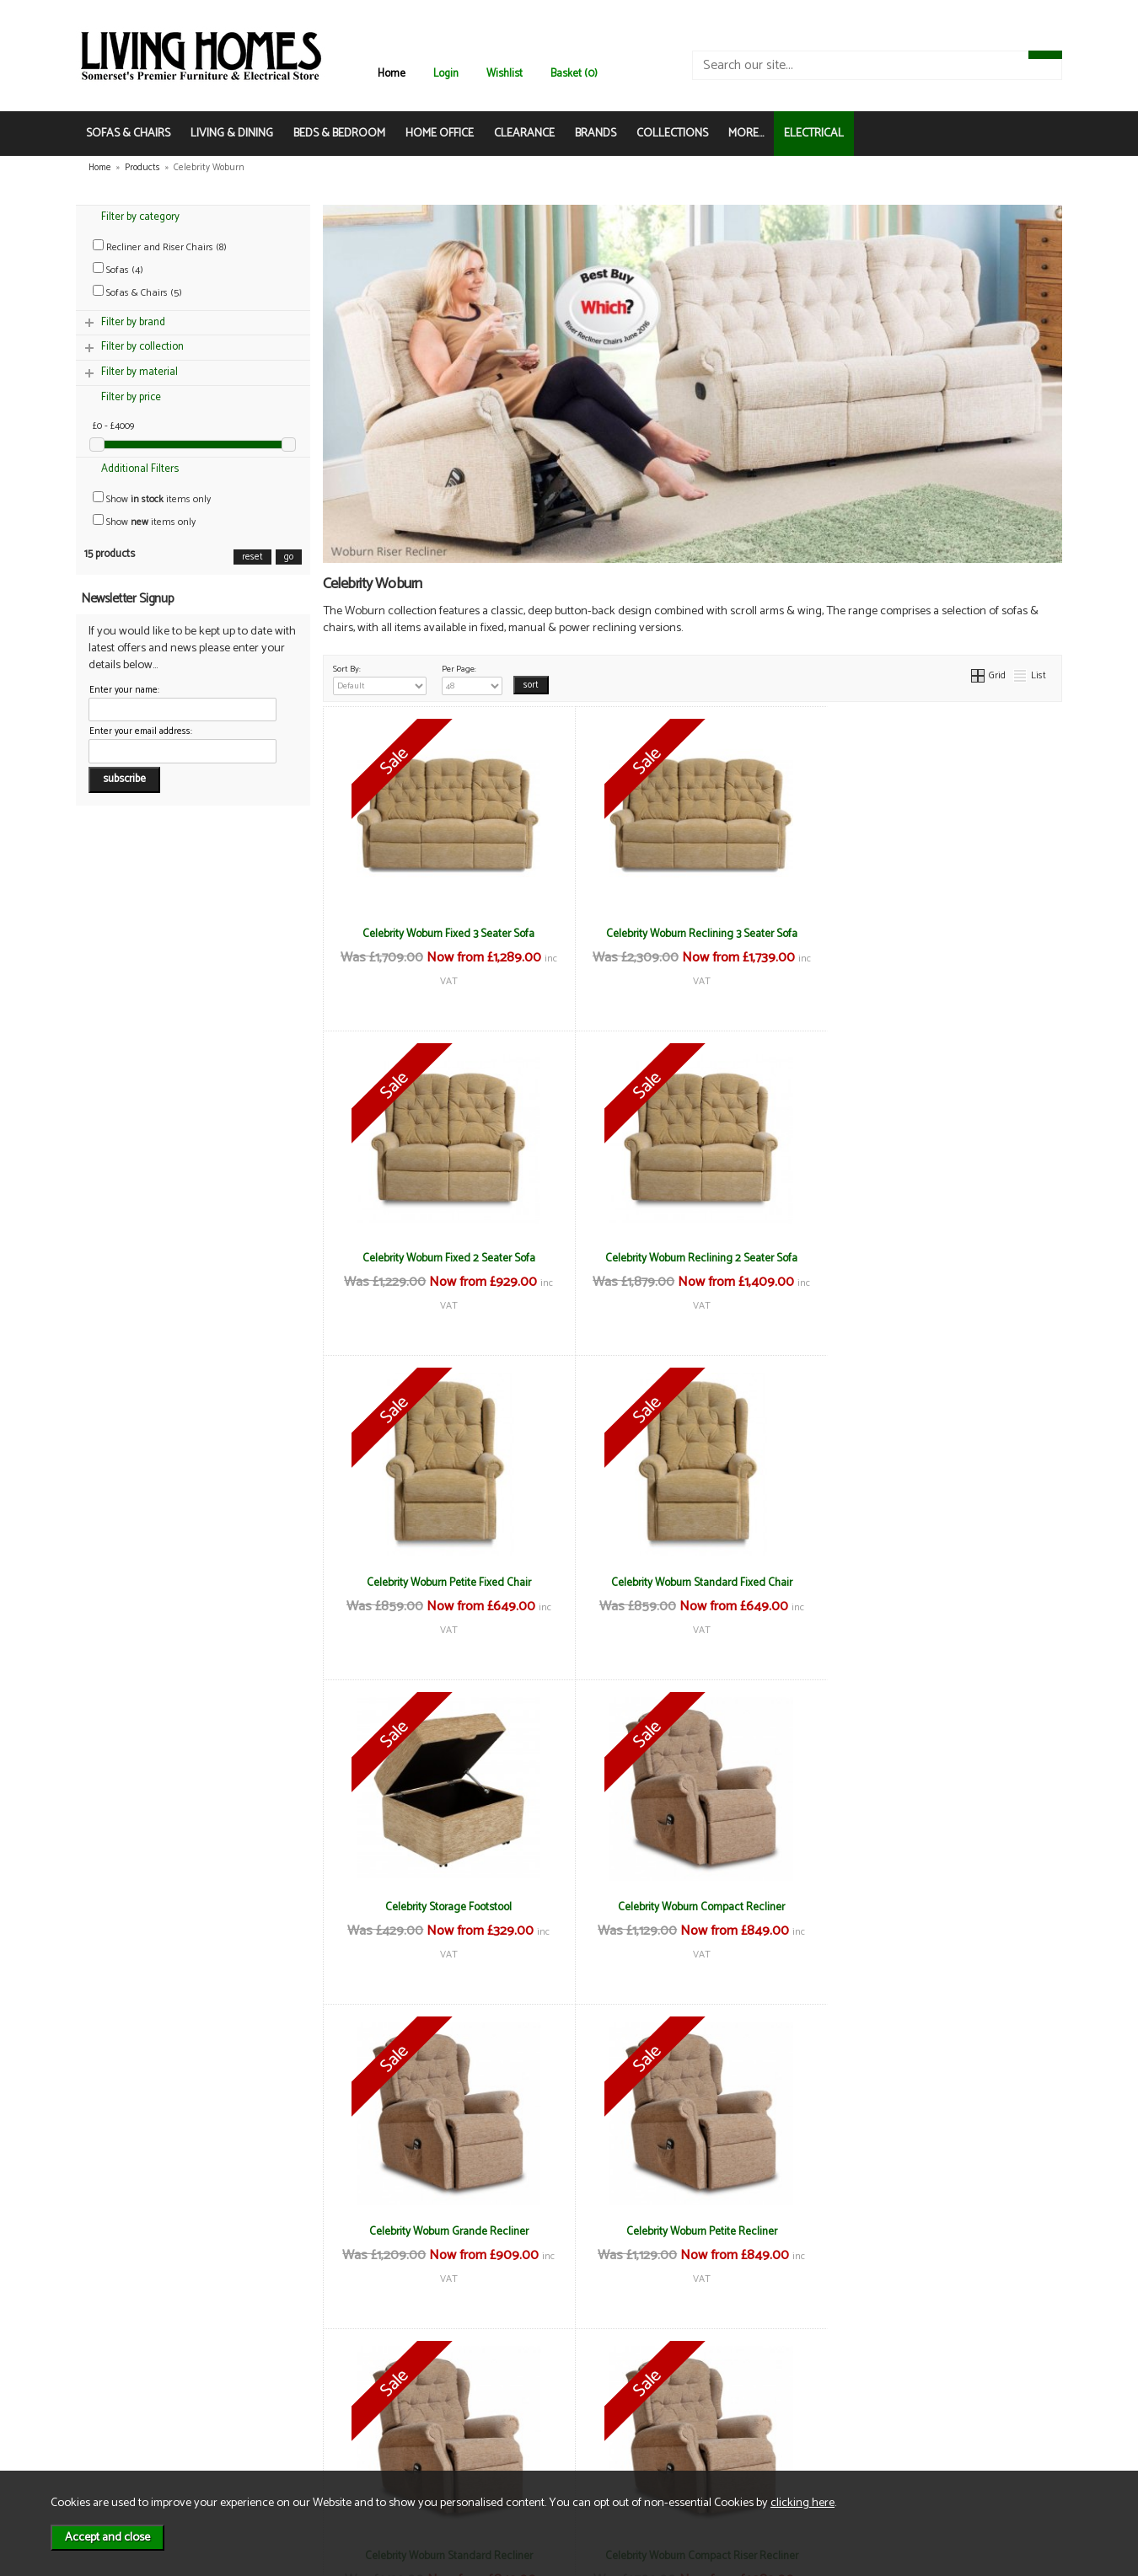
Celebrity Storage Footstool (446, 1582)
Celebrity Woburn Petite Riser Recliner (692, 2231)
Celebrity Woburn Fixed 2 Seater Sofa (938, 933)
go (288, 557)
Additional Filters (140, 469)
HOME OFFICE (439, 133)
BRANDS (595, 133)
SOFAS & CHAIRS (128, 133)
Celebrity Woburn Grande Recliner (938, 1582)
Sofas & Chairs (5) (137, 293)
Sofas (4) (118, 270)
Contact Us (127, 2424)
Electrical (122, 2459)
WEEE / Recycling (301, 2441)
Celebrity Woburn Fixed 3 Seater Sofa (446, 933)
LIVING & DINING (232, 133)
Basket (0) (574, 74)
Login (446, 74)
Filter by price (131, 397)
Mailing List (127, 2441)
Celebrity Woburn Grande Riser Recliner (446, 2231)
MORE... (746, 133)
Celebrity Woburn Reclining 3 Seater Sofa (692, 933)
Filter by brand (133, 322)
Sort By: (380, 678)
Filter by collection (142, 347)
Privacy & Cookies (302, 2424)
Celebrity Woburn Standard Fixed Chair (938, 1258)
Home (391, 74)
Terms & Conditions (307, 2388)
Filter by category (140, 217)
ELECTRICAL (814, 133)
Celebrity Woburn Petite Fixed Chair (692, 1258)
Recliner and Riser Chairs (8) (160, 247)
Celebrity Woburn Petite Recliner (445, 1907)
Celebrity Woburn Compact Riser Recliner (938, 1907)
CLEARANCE (524, 133)
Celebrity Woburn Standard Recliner (692, 1907)
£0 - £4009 (113, 426)
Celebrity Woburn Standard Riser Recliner (939, 2231)
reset (252, 557)
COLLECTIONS (672, 133)
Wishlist (504, 74)
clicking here (802, 2503)
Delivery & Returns (304, 2406)
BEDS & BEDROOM (339, 133)
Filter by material (139, 372)
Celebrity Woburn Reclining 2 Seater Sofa (446, 1258)
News (114, 2388)
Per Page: (472, 678)
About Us (122, 2406)
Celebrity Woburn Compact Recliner (692, 1582)
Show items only (152, 499)
